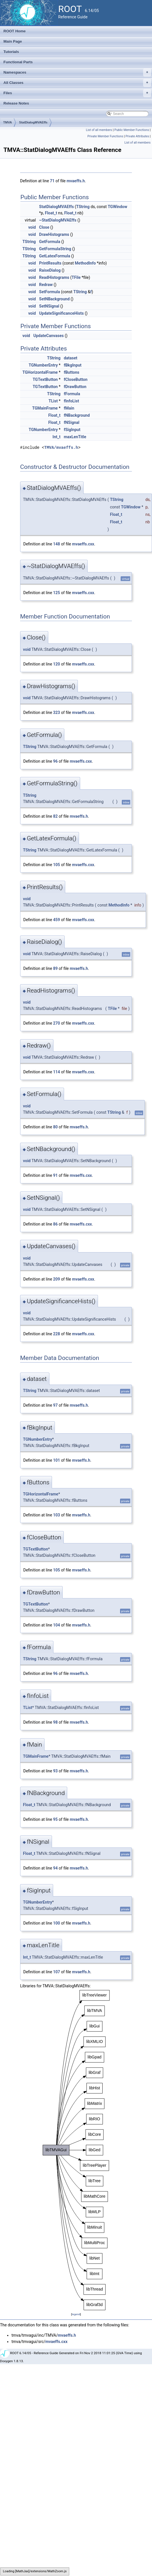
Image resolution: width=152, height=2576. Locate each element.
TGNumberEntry (43, 365)
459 (56, 919)
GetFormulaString (55, 248)
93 (55, 1771)
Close (44, 227)
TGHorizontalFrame (40, 372)
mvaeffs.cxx (83, 544)
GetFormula (49, 241)
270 (56, 1023)
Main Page (12, 41)
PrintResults (50, 263)
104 (56, 1625)
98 (55, 1722)
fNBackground (77, 415)
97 (55, 1405)
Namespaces (77, 72)
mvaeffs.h (76, 181)
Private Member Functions (105, 136)
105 (56, 864)
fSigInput (72, 429)
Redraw (46, 284)
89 (55, 968)
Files (77, 93)
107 (56, 1972)
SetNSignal (49, 306)
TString (83, 206)
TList (53, 401)
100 (56, 1923)
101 (56, 1460)
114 (56, 1072)
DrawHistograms (54, 234)
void (32, 227)
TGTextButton (45, 379)
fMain (69, 408)
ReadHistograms (54, 277)
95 (55, 1819)
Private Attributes (137, 136)
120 (56, 664)
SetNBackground (54, 299)
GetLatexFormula (54, 256)
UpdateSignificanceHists (61, 313)
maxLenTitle (75, 436)
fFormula (72, 394)
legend (76, 2314)
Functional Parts (18, 62)
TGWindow (117, 206)
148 (56, 544)
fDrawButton (75, 386)
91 (55, 1175)
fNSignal (71, 422)
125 (56, 592)
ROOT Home (14, 31)
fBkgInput (73, 365)
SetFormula (49, 291)
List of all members (99, 130)
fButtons (71, 372)
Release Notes (16, 103)
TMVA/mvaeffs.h (61, 447)
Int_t (57, 436)
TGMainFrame (45, 408)
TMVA (7, 122)
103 (56, 1515)
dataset (70, 358)
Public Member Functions (131, 130)
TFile (76, 277)
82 (55, 816)
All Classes (77, 83)
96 (55, 761)
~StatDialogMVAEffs (57, 220)
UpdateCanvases (48, 335)
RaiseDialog (50, 270)
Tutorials (11, 52)
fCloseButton (75, 379)
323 (56, 712)
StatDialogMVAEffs (33, 122)
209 (56, 1279)
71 (52, 181)
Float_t (51, 213)
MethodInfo (85, 263)
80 (55, 1127)
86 (55, 1224)
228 (56, 1334)
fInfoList (71, 401)
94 (55, 1868)
